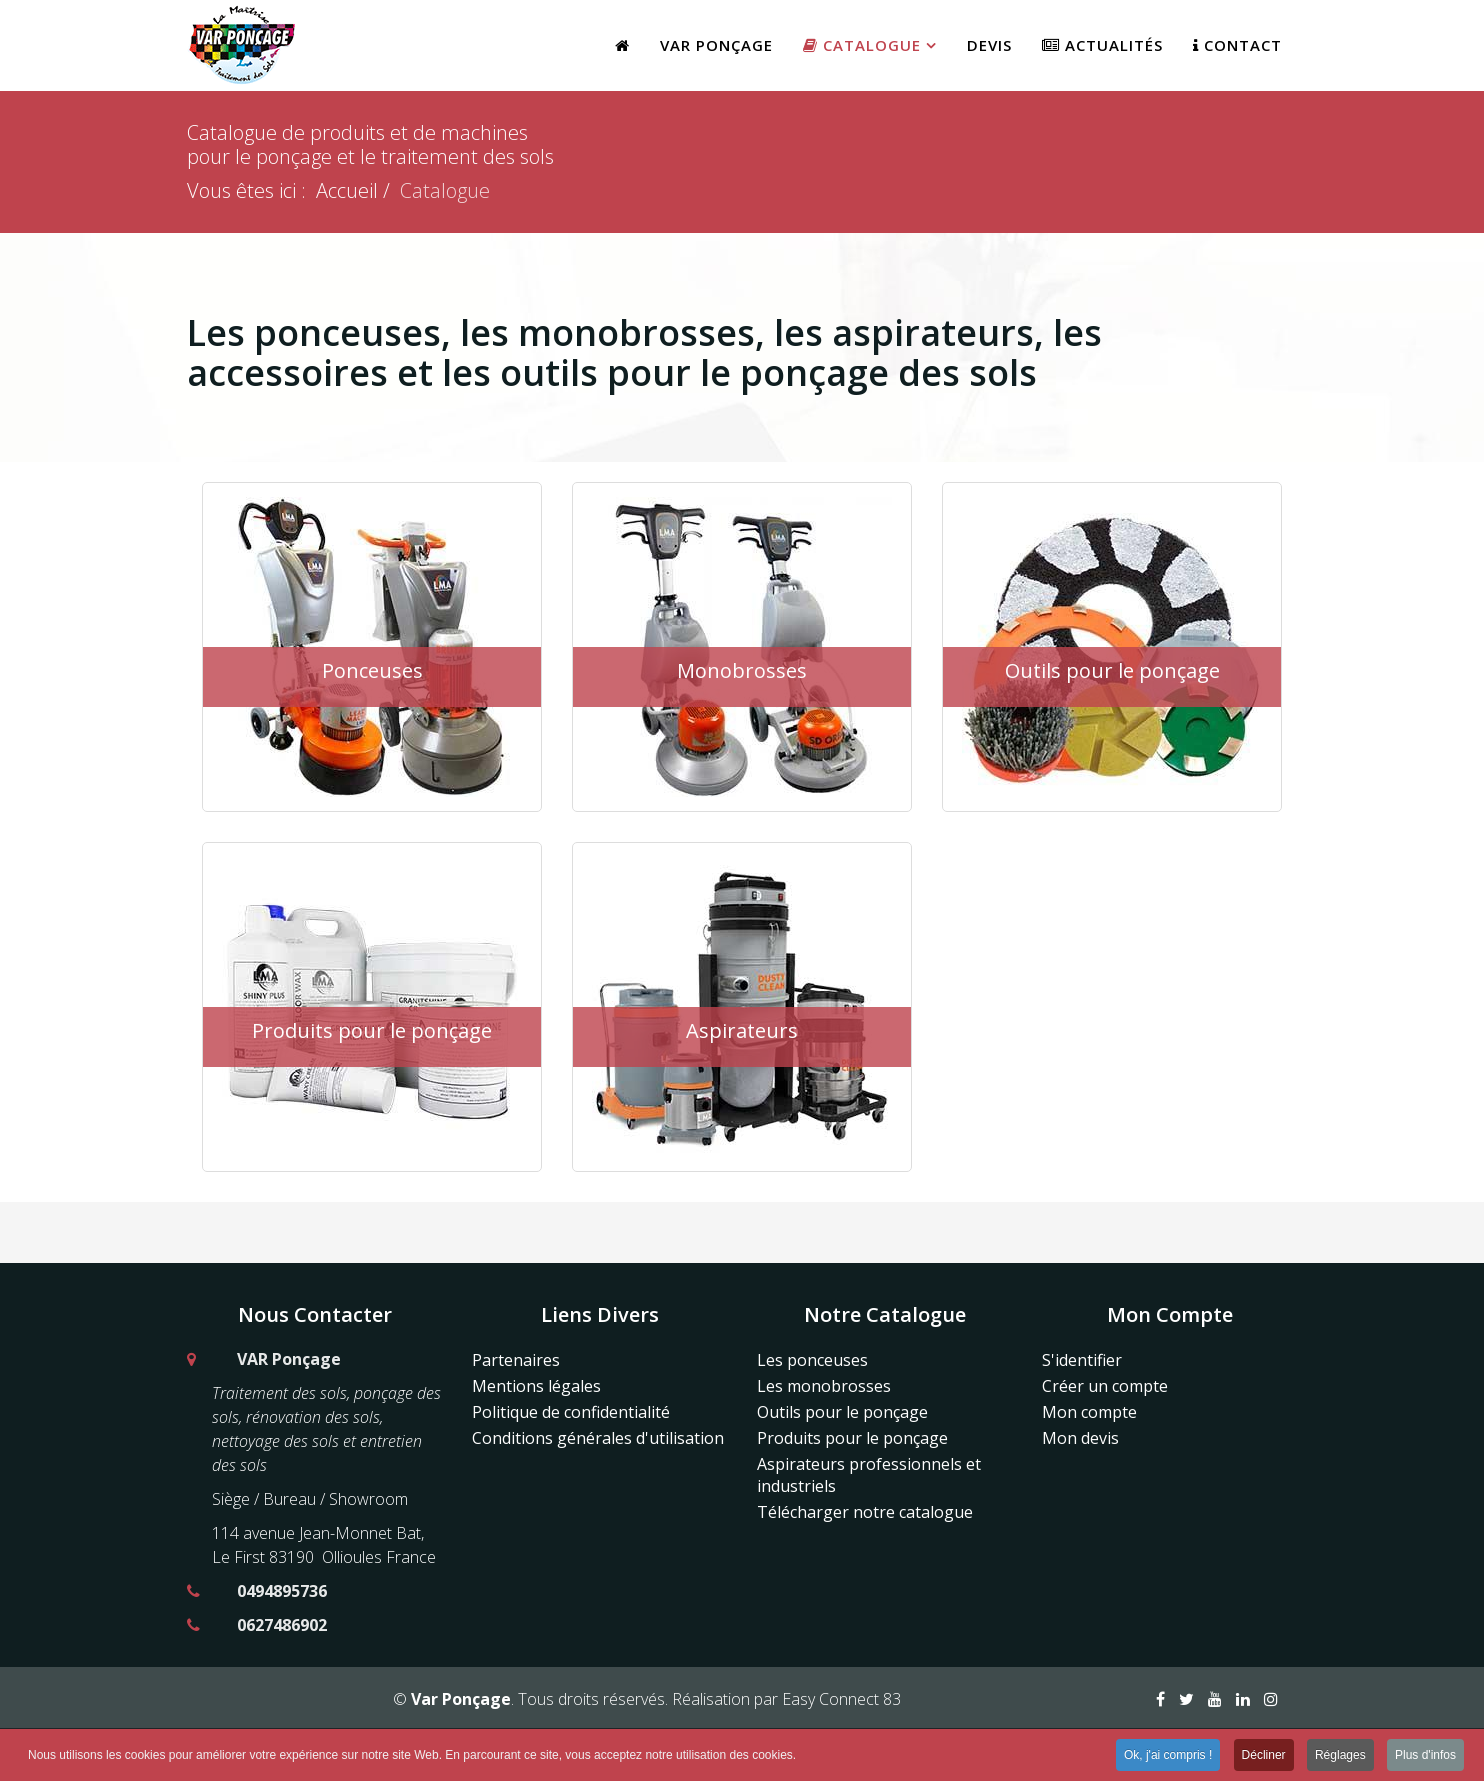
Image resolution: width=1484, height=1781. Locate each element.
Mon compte (1089, 1412)
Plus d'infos (1425, 1757)
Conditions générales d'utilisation (598, 1438)
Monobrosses (742, 670)
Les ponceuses (812, 1360)
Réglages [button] (1340, 1757)
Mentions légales (536, 1386)
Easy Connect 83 (841, 1699)
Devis (989, 45)
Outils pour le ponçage (1112, 670)
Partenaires (516, 1360)
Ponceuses (372, 670)
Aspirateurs (742, 1030)
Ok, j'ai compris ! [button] (1168, 1757)
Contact (1237, 45)
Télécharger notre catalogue (865, 1512)
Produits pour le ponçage (372, 1030)
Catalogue (862, 45)
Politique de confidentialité (571, 1412)
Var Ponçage (716, 45)
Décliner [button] (1264, 1757)
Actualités (1102, 45)
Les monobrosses (824, 1386)
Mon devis (1080, 1438)
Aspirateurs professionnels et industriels (869, 1475)
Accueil (347, 190)
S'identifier (1082, 1360)
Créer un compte (1105, 1386)
